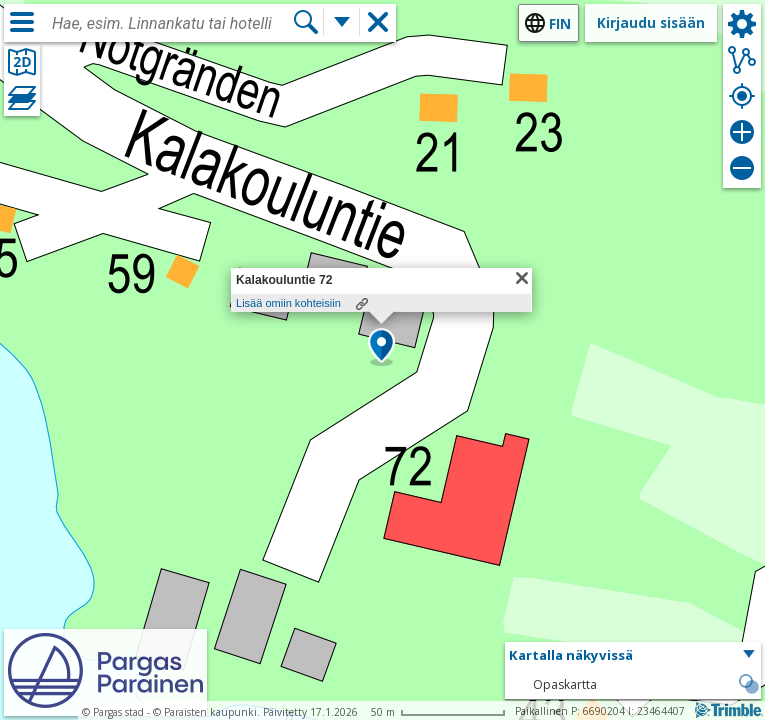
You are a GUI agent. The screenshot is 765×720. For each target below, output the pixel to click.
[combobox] (172, 24)
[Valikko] (22, 22)
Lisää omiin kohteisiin (288, 303)
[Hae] (306, 22)
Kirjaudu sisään (651, 22)
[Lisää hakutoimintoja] (342, 22)
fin (560, 23)
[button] (381, 347)
